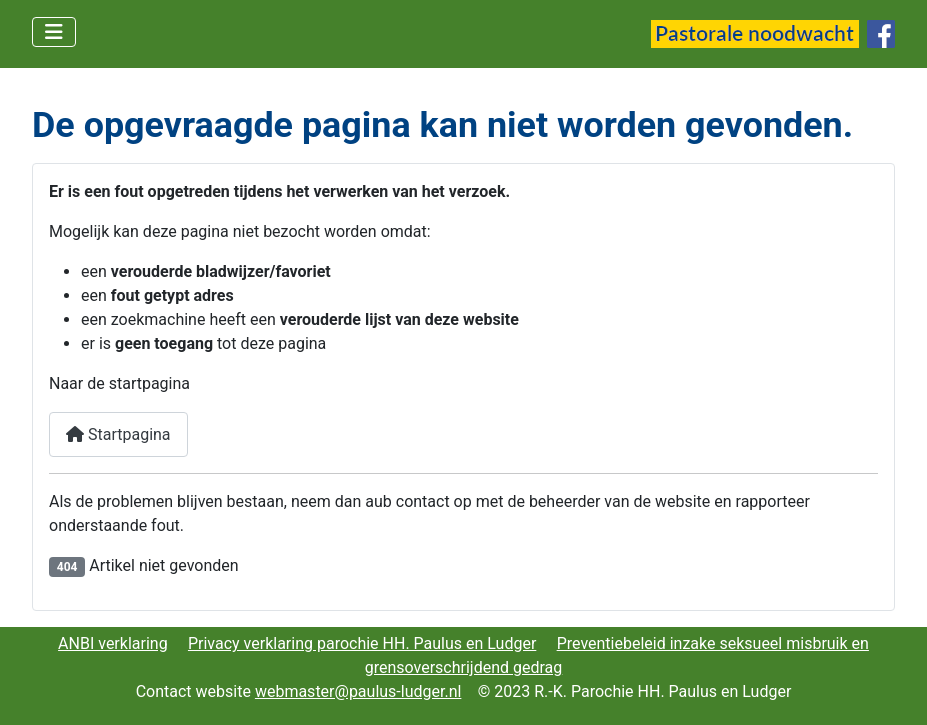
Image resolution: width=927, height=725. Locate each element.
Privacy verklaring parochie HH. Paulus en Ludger (362, 643)
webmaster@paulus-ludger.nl (358, 691)
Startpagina (118, 434)
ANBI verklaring (113, 643)
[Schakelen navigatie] (54, 32)
